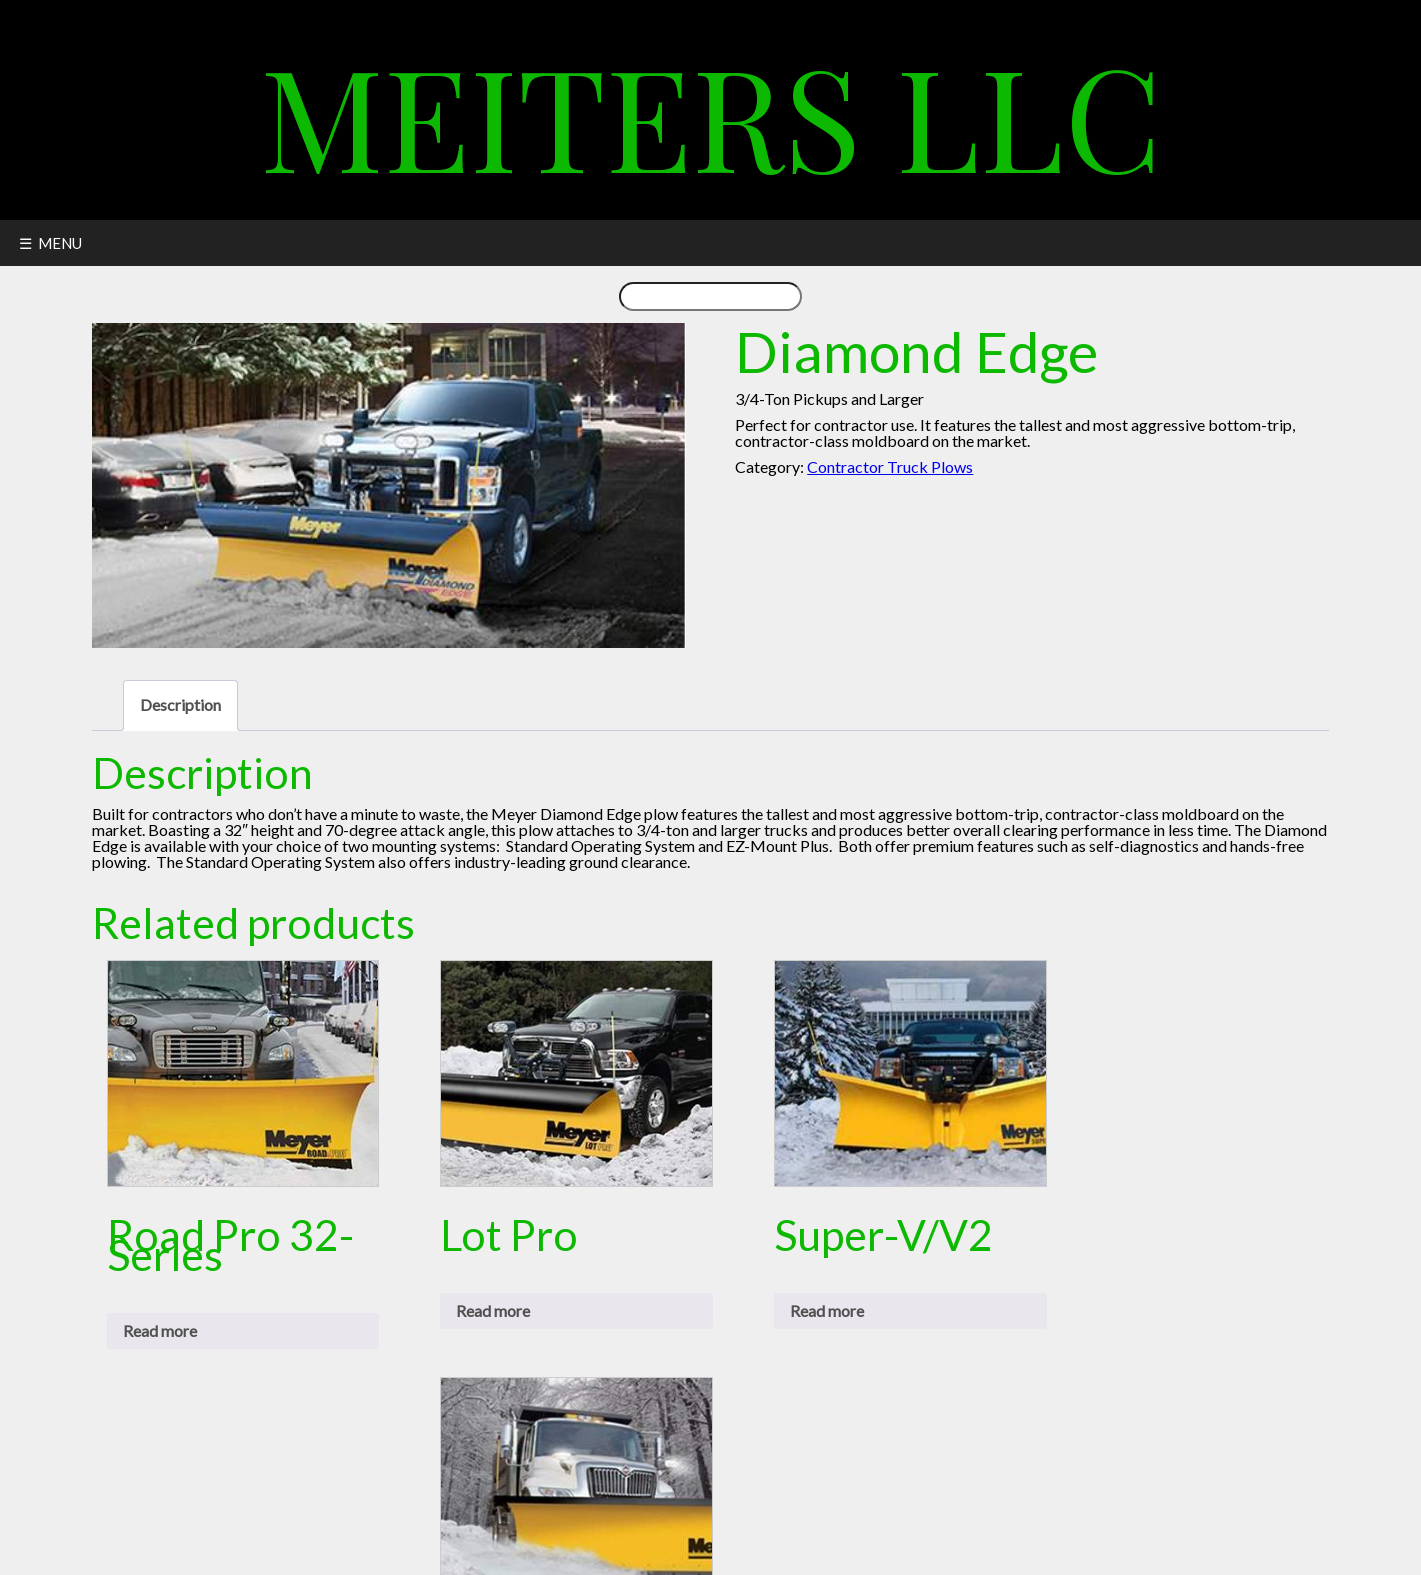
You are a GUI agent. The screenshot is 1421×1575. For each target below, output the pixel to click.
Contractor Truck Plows (890, 466)
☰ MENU (50, 243)
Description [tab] (180, 704)
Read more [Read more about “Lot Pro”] (493, 1310)
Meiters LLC (711, 114)
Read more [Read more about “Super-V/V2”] (827, 1310)
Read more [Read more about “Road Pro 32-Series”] (160, 1330)
